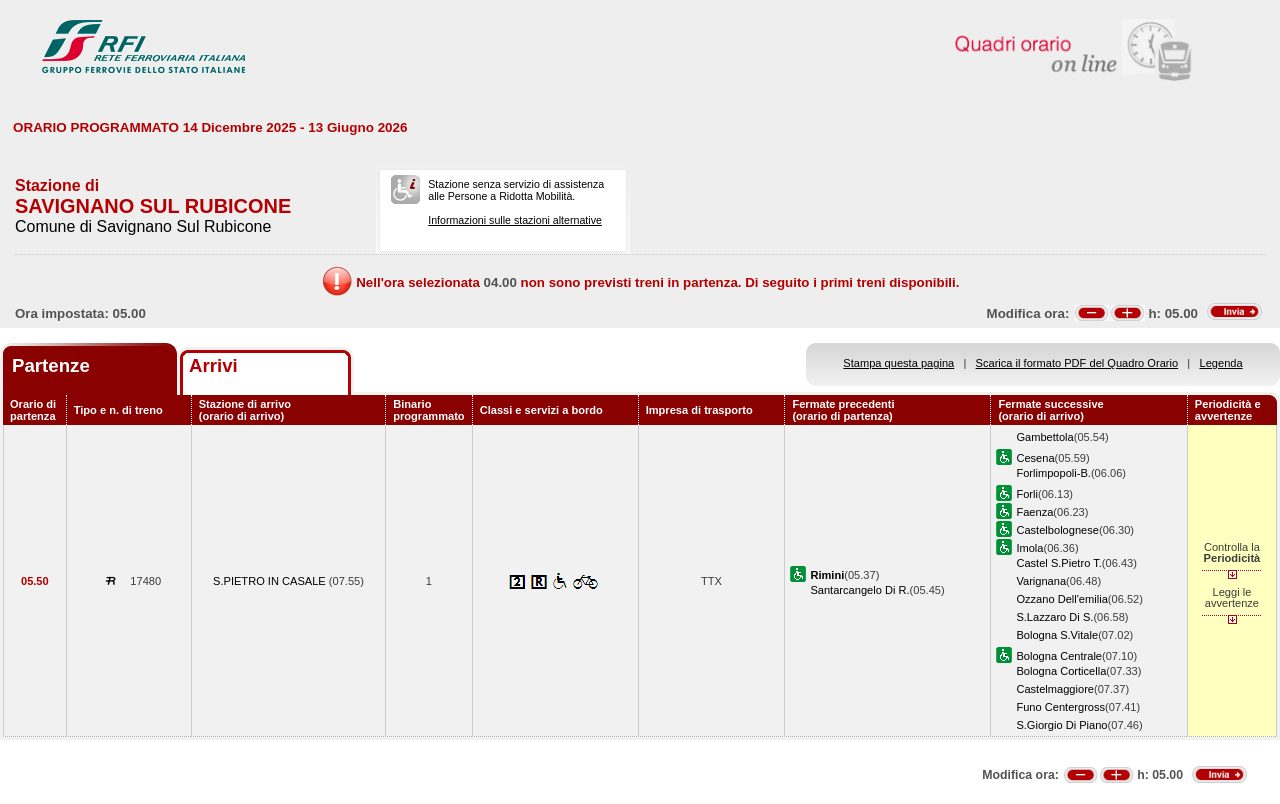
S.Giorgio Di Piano (1061, 725)
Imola (1029, 548)
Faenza (1034, 512)
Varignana (1041, 581)
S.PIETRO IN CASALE (271, 581)
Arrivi (213, 365)
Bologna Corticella (1061, 671)
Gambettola (1044, 437)
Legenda (1221, 363)
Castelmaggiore (1055, 689)
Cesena (1035, 458)
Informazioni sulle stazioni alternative (515, 220)
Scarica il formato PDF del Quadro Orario (1077, 363)
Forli (1027, 494)
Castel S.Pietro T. (1058, 563)
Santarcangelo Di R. (859, 590)
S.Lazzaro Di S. (1054, 617)
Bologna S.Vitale (1057, 635)
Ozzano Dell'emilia (1061, 599)
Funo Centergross (1060, 707)
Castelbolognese (1057, 530)
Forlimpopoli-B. (1053, 473)
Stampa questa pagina (898, 363)
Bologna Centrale (1059, 656)
